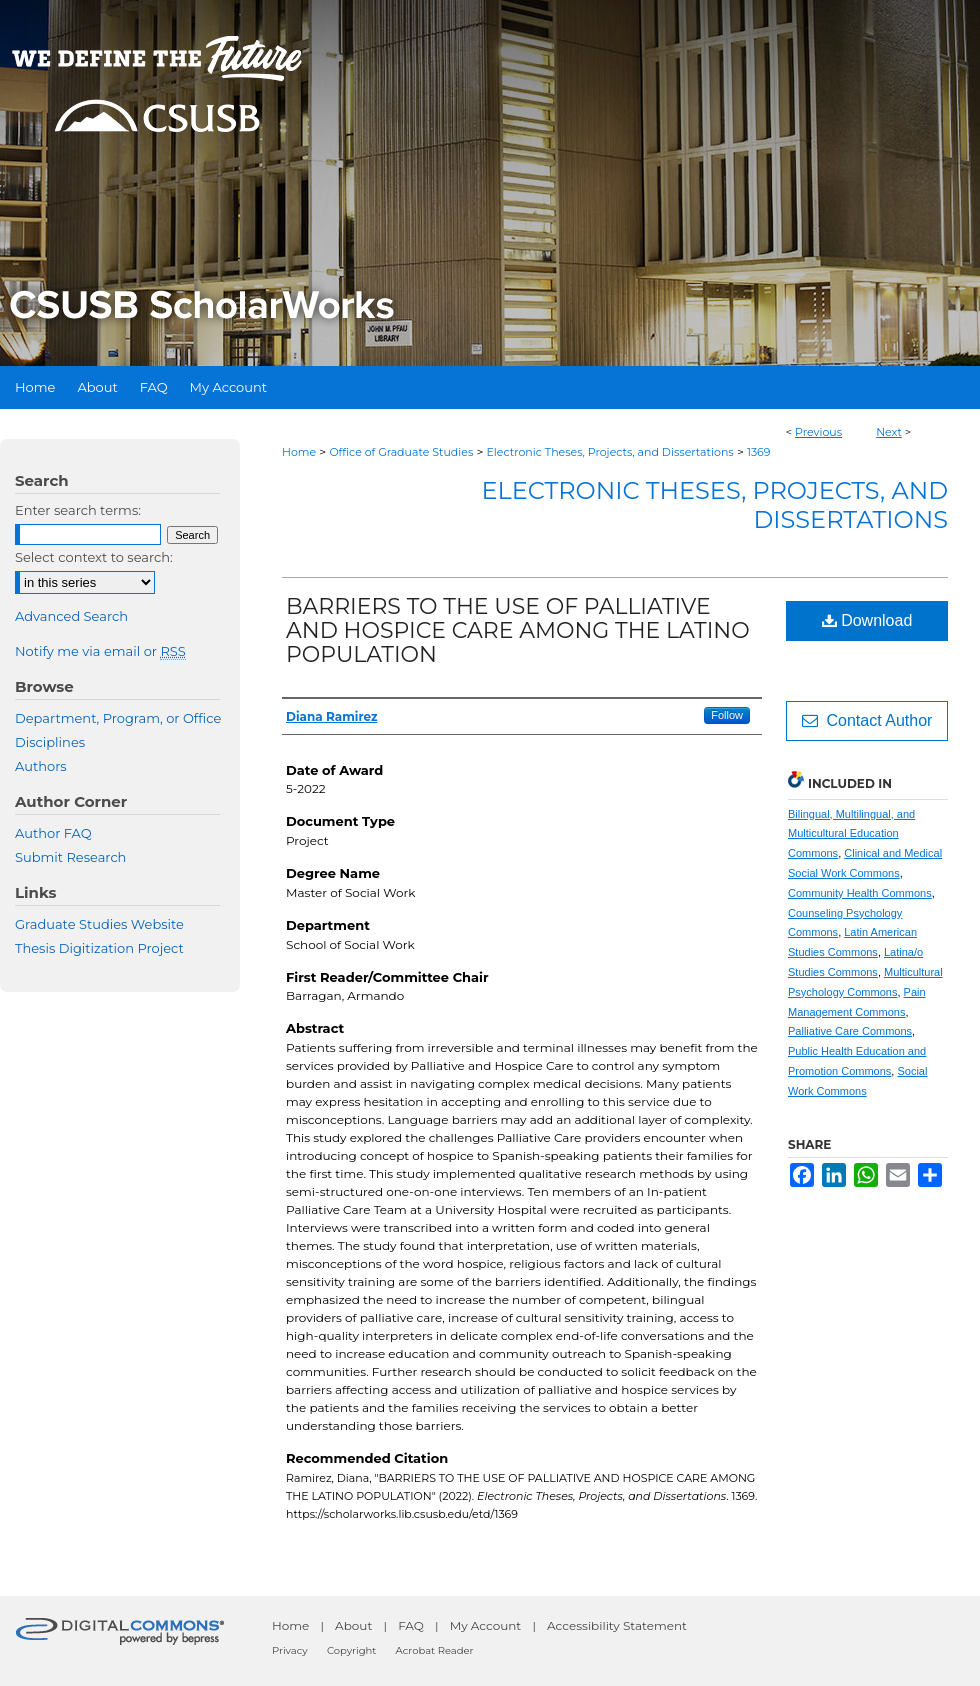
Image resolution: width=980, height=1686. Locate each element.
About (353, 1625)
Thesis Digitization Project (99, 948)
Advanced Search (71, 616)
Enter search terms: (78, 510)
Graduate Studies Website (99, 924)
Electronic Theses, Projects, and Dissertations (610, 452)
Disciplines (50, 742)
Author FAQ (53, 833)
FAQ (411, 1625)
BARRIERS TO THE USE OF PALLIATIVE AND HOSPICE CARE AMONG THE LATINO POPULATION (518, 630)
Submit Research (70, 857)
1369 (759, 452)
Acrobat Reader (435, 1650)
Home (299, 452)
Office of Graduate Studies (401, 452)
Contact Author (867, 720)
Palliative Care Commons (850, 1031)
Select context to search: (94, 557)
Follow (727, 715)
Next (889, 432)
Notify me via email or (100, 651)
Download (867, 620)
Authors (41, 766)
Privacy (290, 1650)
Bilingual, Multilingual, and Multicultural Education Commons (851, 834)
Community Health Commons (860, 893)
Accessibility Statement (617, 1625)
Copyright (351, 1650)
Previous (818, 432)
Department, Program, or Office (118, 718)
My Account (486, 1625)
